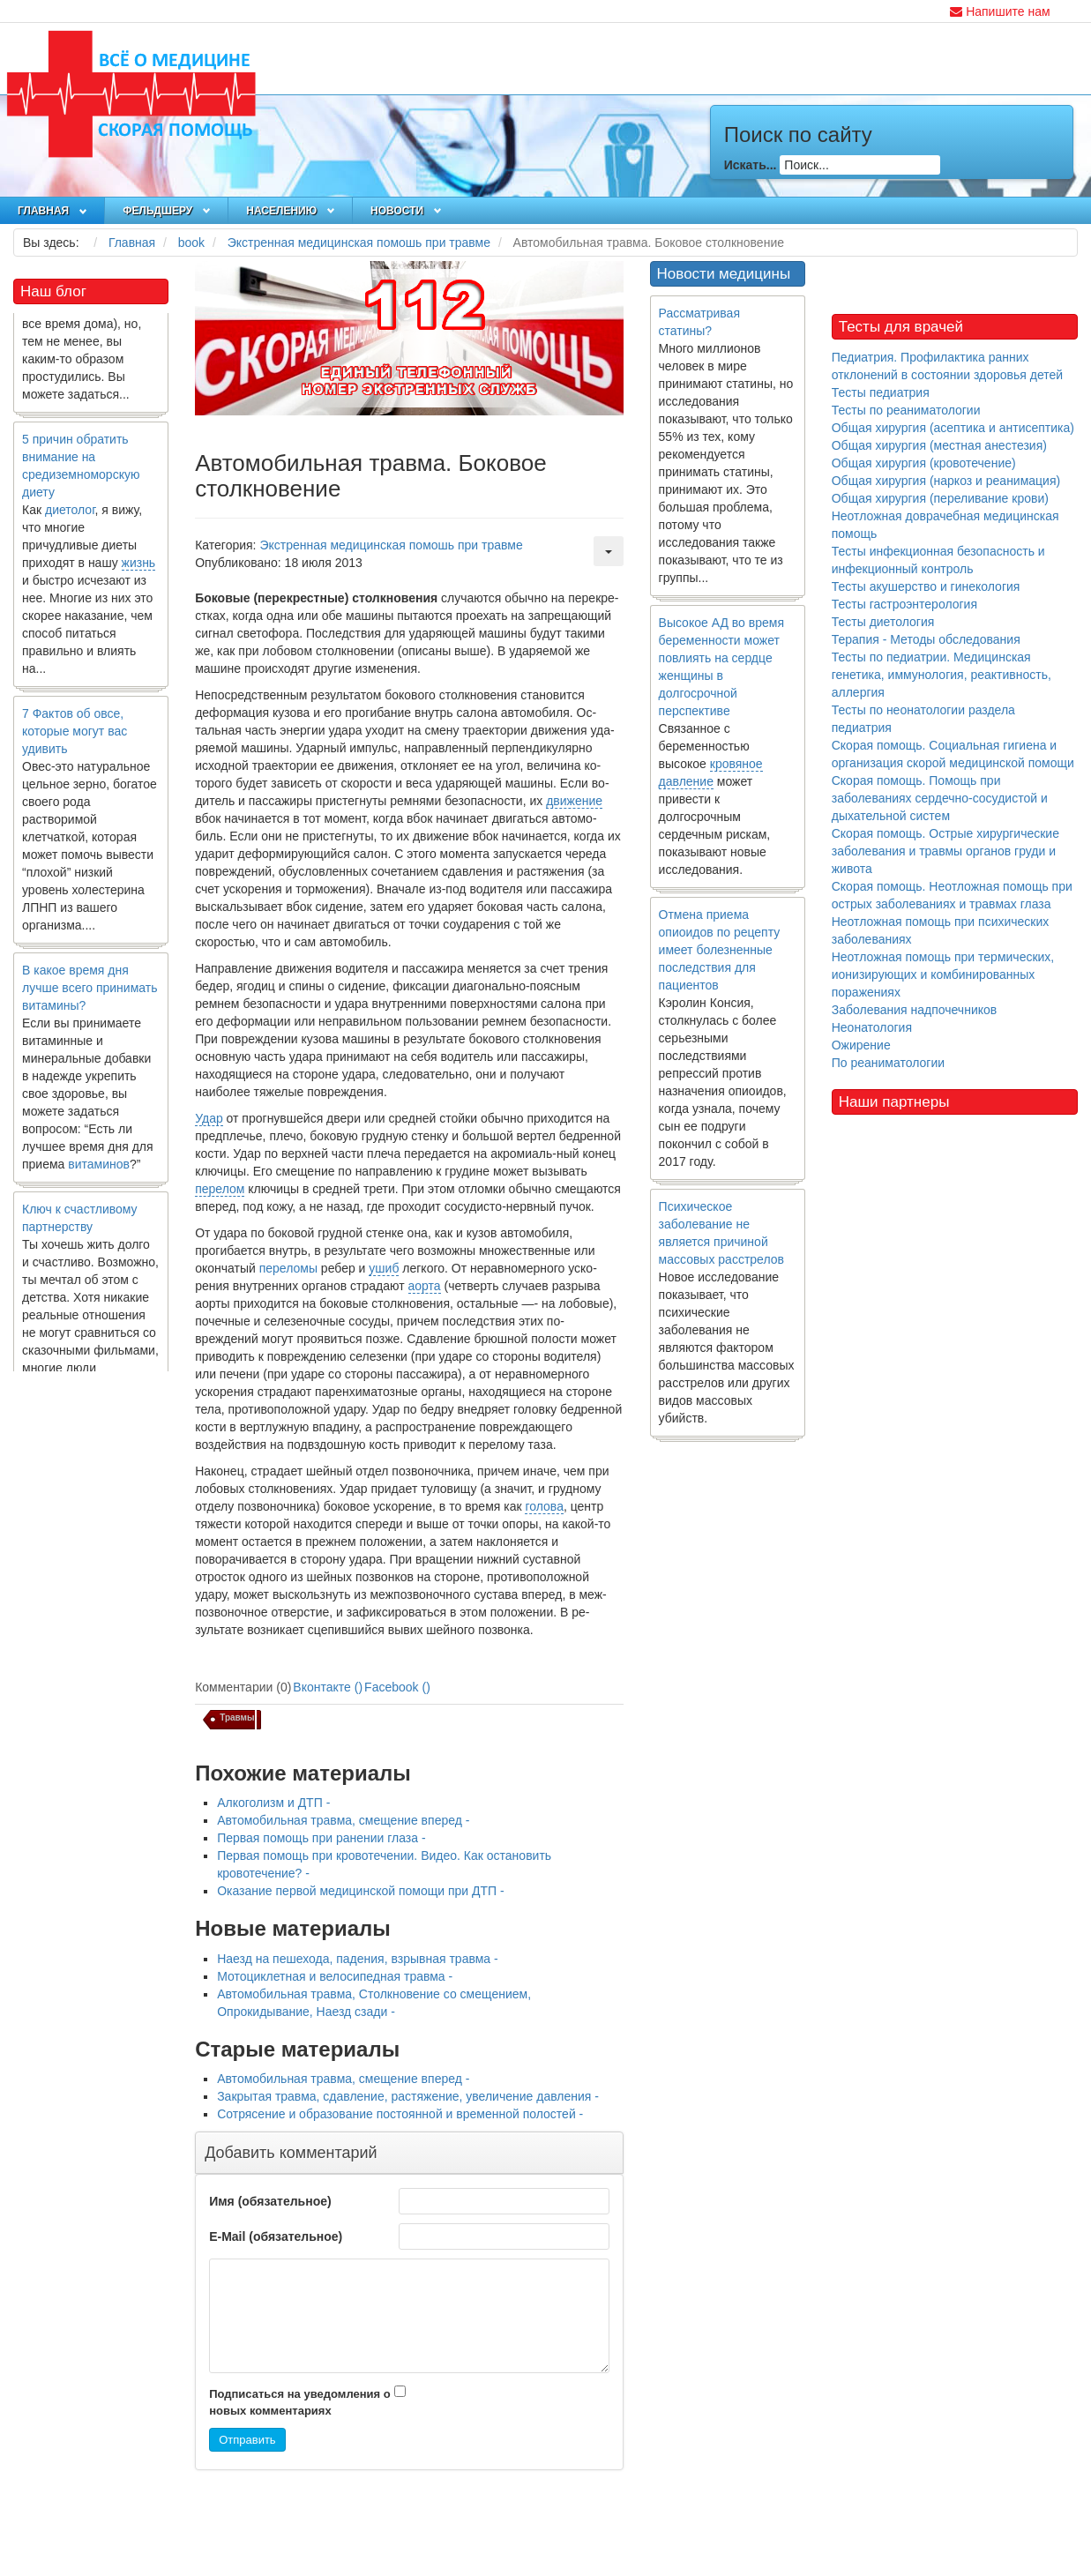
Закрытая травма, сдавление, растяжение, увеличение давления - (408, 2096)
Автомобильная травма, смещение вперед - (343, 1820)
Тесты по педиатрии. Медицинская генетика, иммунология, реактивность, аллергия (941, 674)
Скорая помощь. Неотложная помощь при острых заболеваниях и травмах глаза (952, 895)
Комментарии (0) (243, 1687)
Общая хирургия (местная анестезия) (939, 445)
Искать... (750, 165)
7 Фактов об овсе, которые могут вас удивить (74, 738)
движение (574, 801)
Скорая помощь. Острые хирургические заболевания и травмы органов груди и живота (945, 851)
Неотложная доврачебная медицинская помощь (945, 525)
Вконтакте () (327, 1687)
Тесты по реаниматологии (906, 410)
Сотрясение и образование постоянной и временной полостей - (400, 2114)
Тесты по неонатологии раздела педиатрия (923, 719)
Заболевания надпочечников (915, 1010)
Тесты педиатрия (881, 392)
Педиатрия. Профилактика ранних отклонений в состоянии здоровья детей (947, 366)
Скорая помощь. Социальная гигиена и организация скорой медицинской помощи (953, 754)
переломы (288, 1268)
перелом (219, 1189)
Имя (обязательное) (270, 2201)
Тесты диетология (883, 622)
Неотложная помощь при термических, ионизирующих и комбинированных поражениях (943, 974)
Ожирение (861, 1045)
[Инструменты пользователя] (609, 551)
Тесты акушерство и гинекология (926, 586)
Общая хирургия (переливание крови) (940, 498)
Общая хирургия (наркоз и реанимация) (946, 481)
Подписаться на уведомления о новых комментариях (300, 2402)
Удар (209, 1118)
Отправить (247, 2439)
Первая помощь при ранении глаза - (321, 1838)
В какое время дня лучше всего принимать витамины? (89, 994)
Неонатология (872, 1027)
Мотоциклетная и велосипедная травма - (334, 1976)
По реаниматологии (888, 1063)
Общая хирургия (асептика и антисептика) (953, 428)
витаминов (99, 1171)
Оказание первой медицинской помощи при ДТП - (360, 1891)
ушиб (384, 1268)
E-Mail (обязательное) (275, 2236)
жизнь (139, 570)
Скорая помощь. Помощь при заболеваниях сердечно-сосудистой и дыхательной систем (940, 798)
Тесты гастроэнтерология (904, 604)
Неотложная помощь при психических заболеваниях (941, 930)
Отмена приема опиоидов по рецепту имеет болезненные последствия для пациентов (720, 949)
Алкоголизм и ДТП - (273, 1803)
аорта (424, 1286)
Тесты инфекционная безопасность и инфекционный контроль (938, 560)
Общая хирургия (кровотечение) (924, 463)
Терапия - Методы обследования (926, 639)
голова (544, 1506)
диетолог (70, 517)
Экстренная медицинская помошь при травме (390, 545)
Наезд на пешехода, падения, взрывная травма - (357, 1959)
